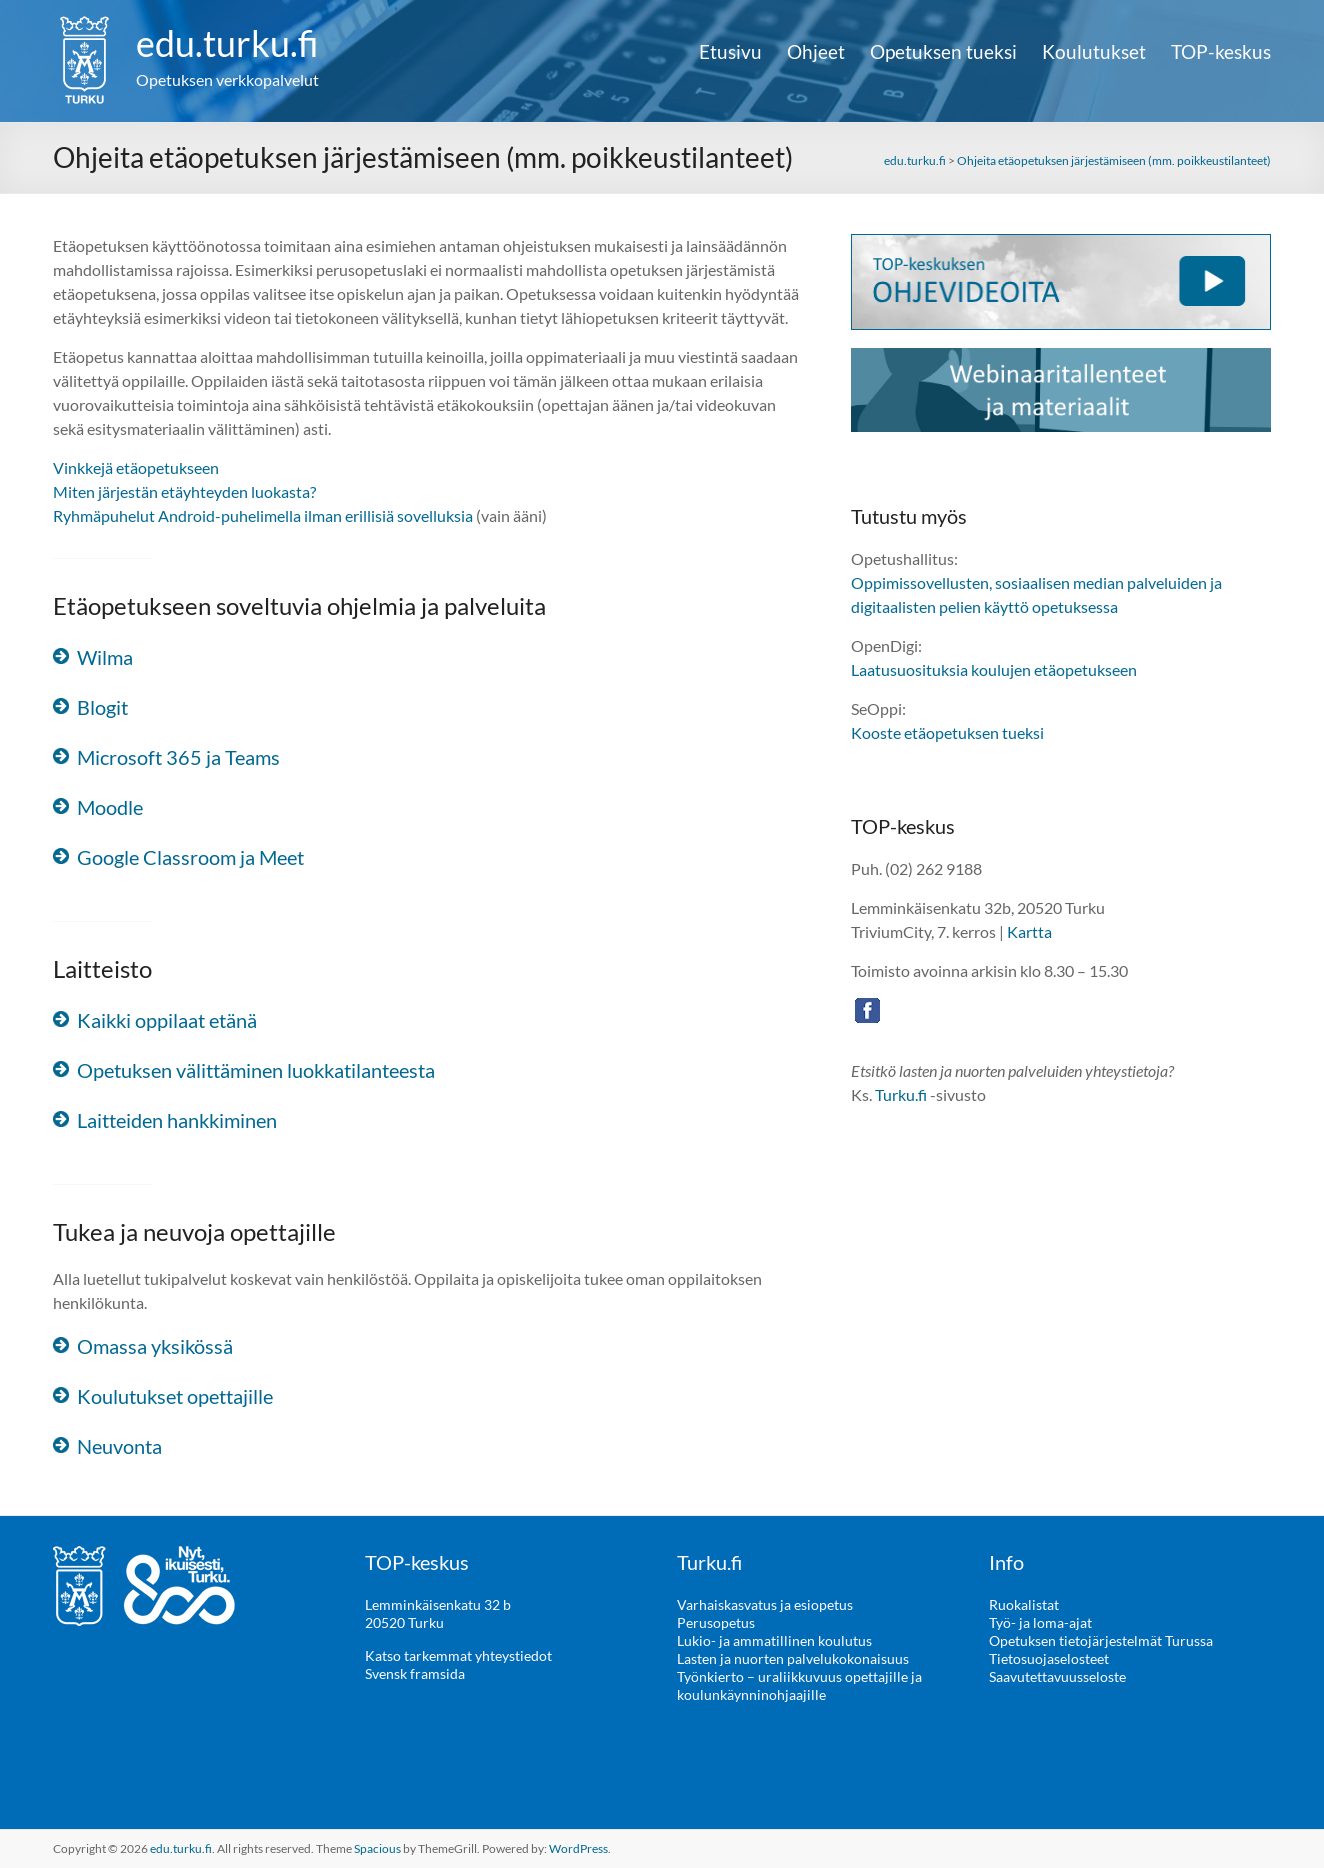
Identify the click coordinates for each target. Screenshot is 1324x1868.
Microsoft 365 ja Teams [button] (178, 757)
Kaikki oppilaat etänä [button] (167, 1020)
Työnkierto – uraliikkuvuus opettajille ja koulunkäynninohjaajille (799, 1685)
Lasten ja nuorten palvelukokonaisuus (793, 1658)
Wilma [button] (105, 657)
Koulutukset (1094, 52)
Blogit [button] (102, 707)
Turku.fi (901, 1094)
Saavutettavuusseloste (1057, 1676)
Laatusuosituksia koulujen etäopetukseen (994, 669)
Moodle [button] (110, 807)
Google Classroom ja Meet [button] (190, 857)
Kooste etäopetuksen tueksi (947, 732)
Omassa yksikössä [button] (155, 1346)
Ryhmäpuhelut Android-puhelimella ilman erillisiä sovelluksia (263, 515)
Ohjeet (816, 52)
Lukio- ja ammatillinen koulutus (774, 1640)
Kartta (1029, 931)
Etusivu (730, 52)
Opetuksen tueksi (943, 52)
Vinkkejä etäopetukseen (136, 467)
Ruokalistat (1024, 1604)
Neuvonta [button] (119, 1446)
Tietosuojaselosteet (1049, 1658)
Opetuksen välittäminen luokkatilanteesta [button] (256, 1070)
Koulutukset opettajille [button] (175, 1396)
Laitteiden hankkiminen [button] (177, 1120)
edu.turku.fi (227, 43)
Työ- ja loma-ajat (1040, 1622)
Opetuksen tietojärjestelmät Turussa (1101, 1640)
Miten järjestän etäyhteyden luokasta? (184, 491)
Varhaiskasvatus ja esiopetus (765, 1604)
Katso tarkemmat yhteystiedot (458, 1655)
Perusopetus (716, 1622)
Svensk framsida (415, 1673)
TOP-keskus (1221, 52)
